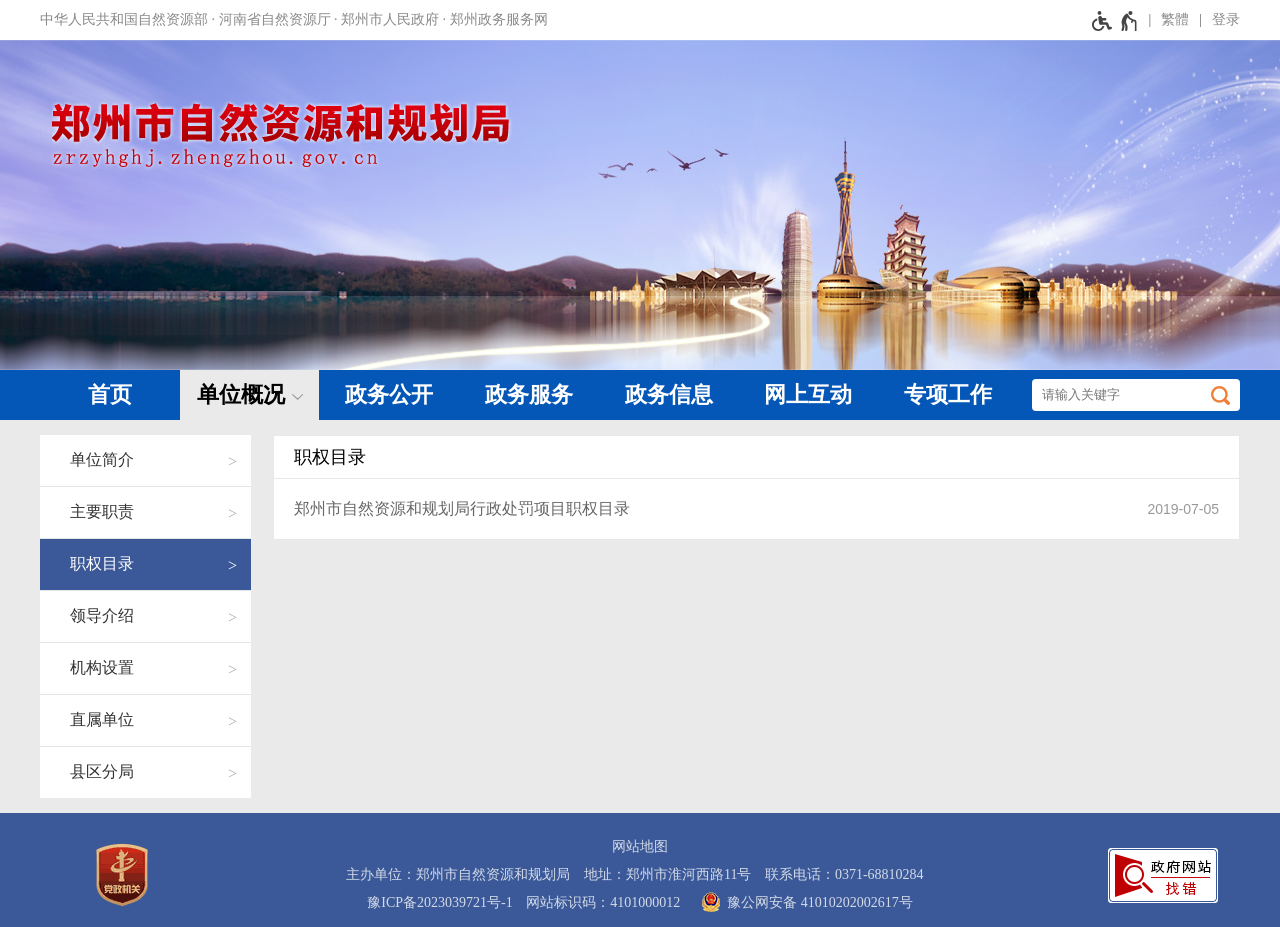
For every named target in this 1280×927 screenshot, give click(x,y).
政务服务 (529, 394)
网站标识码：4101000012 (603, 902)
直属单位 (102, 719)
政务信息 (669, 394)
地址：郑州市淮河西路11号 (667, 874)
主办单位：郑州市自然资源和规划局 (458, 874)
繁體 (1175, 19)
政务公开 (389, 394)
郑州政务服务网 (499, 19)
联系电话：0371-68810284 (844, 874)
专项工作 (948, 394)
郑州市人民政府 (390, 19)
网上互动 (808, 394)
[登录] (1214, 20)
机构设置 (102, 667)
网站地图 (640, 846)
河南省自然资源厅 (275, 19)
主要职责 (102, 511)
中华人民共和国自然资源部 (124, 19)
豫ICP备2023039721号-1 (439, 902)
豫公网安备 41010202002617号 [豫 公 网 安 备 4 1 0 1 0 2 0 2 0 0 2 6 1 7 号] (803, 902)
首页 (110, 394)
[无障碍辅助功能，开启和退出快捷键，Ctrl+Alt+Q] (1115, 20)
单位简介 (102, 459)
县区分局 (102, 771)
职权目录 (102, 563)
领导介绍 (102, 615)
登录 (1226, 19)
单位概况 (241, 394)
